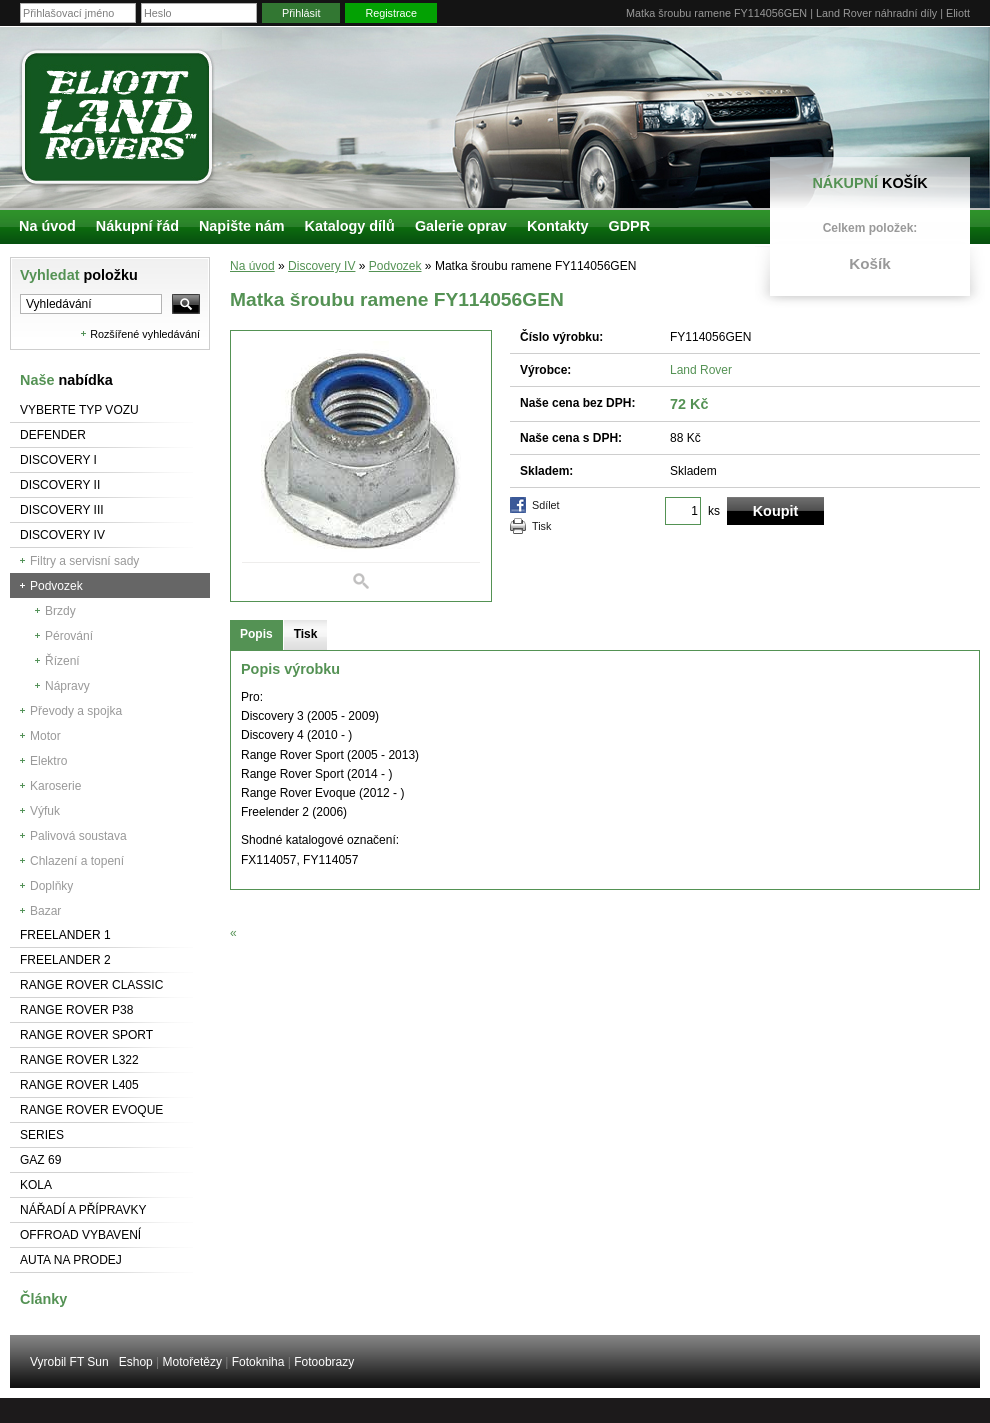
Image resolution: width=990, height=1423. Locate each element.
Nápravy (67, 686)
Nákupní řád (137, 226)
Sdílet (546, 505)
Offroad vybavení (80, 1235)
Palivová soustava (78, 836)
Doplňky (51, 886)
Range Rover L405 (79, 1085)
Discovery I (58, 460)
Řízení (62, 661)
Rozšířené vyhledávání (145, 334)
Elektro (48, 761)
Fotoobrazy (324, 1362)
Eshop (136, 1362)
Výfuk (45, 811)
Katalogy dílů (350, 226)
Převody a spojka (76, 711)
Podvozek (56, 586)
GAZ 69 (40, 1160)
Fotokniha (258, 1362)
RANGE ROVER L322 (79, 1060)
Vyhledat (79, 275)
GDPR (629, 226)
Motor (45, 736)
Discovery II (60, 485)
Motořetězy (192, 1362)
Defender (53, 435)
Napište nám (242, 226)
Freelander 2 (65, 960)
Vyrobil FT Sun (69, 1362)
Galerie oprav (461, 226)
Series (42, 1135)
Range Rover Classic (91, 985)
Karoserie (55, 786)
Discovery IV (62, 535)
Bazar (45, 911)
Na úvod (252, 266)
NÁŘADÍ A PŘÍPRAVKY (83, 1210)
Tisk (541, 526)
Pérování (69, 636)
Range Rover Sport (86, 1035)
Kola (36, 1185)
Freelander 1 (65, 935)
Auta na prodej (71, 1260)
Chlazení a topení (77, 861)
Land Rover (701, 370)
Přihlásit (301, 13)
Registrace (391, 13)
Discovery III (62, 510)
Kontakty (558, 226)
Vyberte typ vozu (79, 410)
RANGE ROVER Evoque (91, 1110)
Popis (256, 634)
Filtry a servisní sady (84, 561)
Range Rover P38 (76, 1010)
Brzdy (60, 611)
